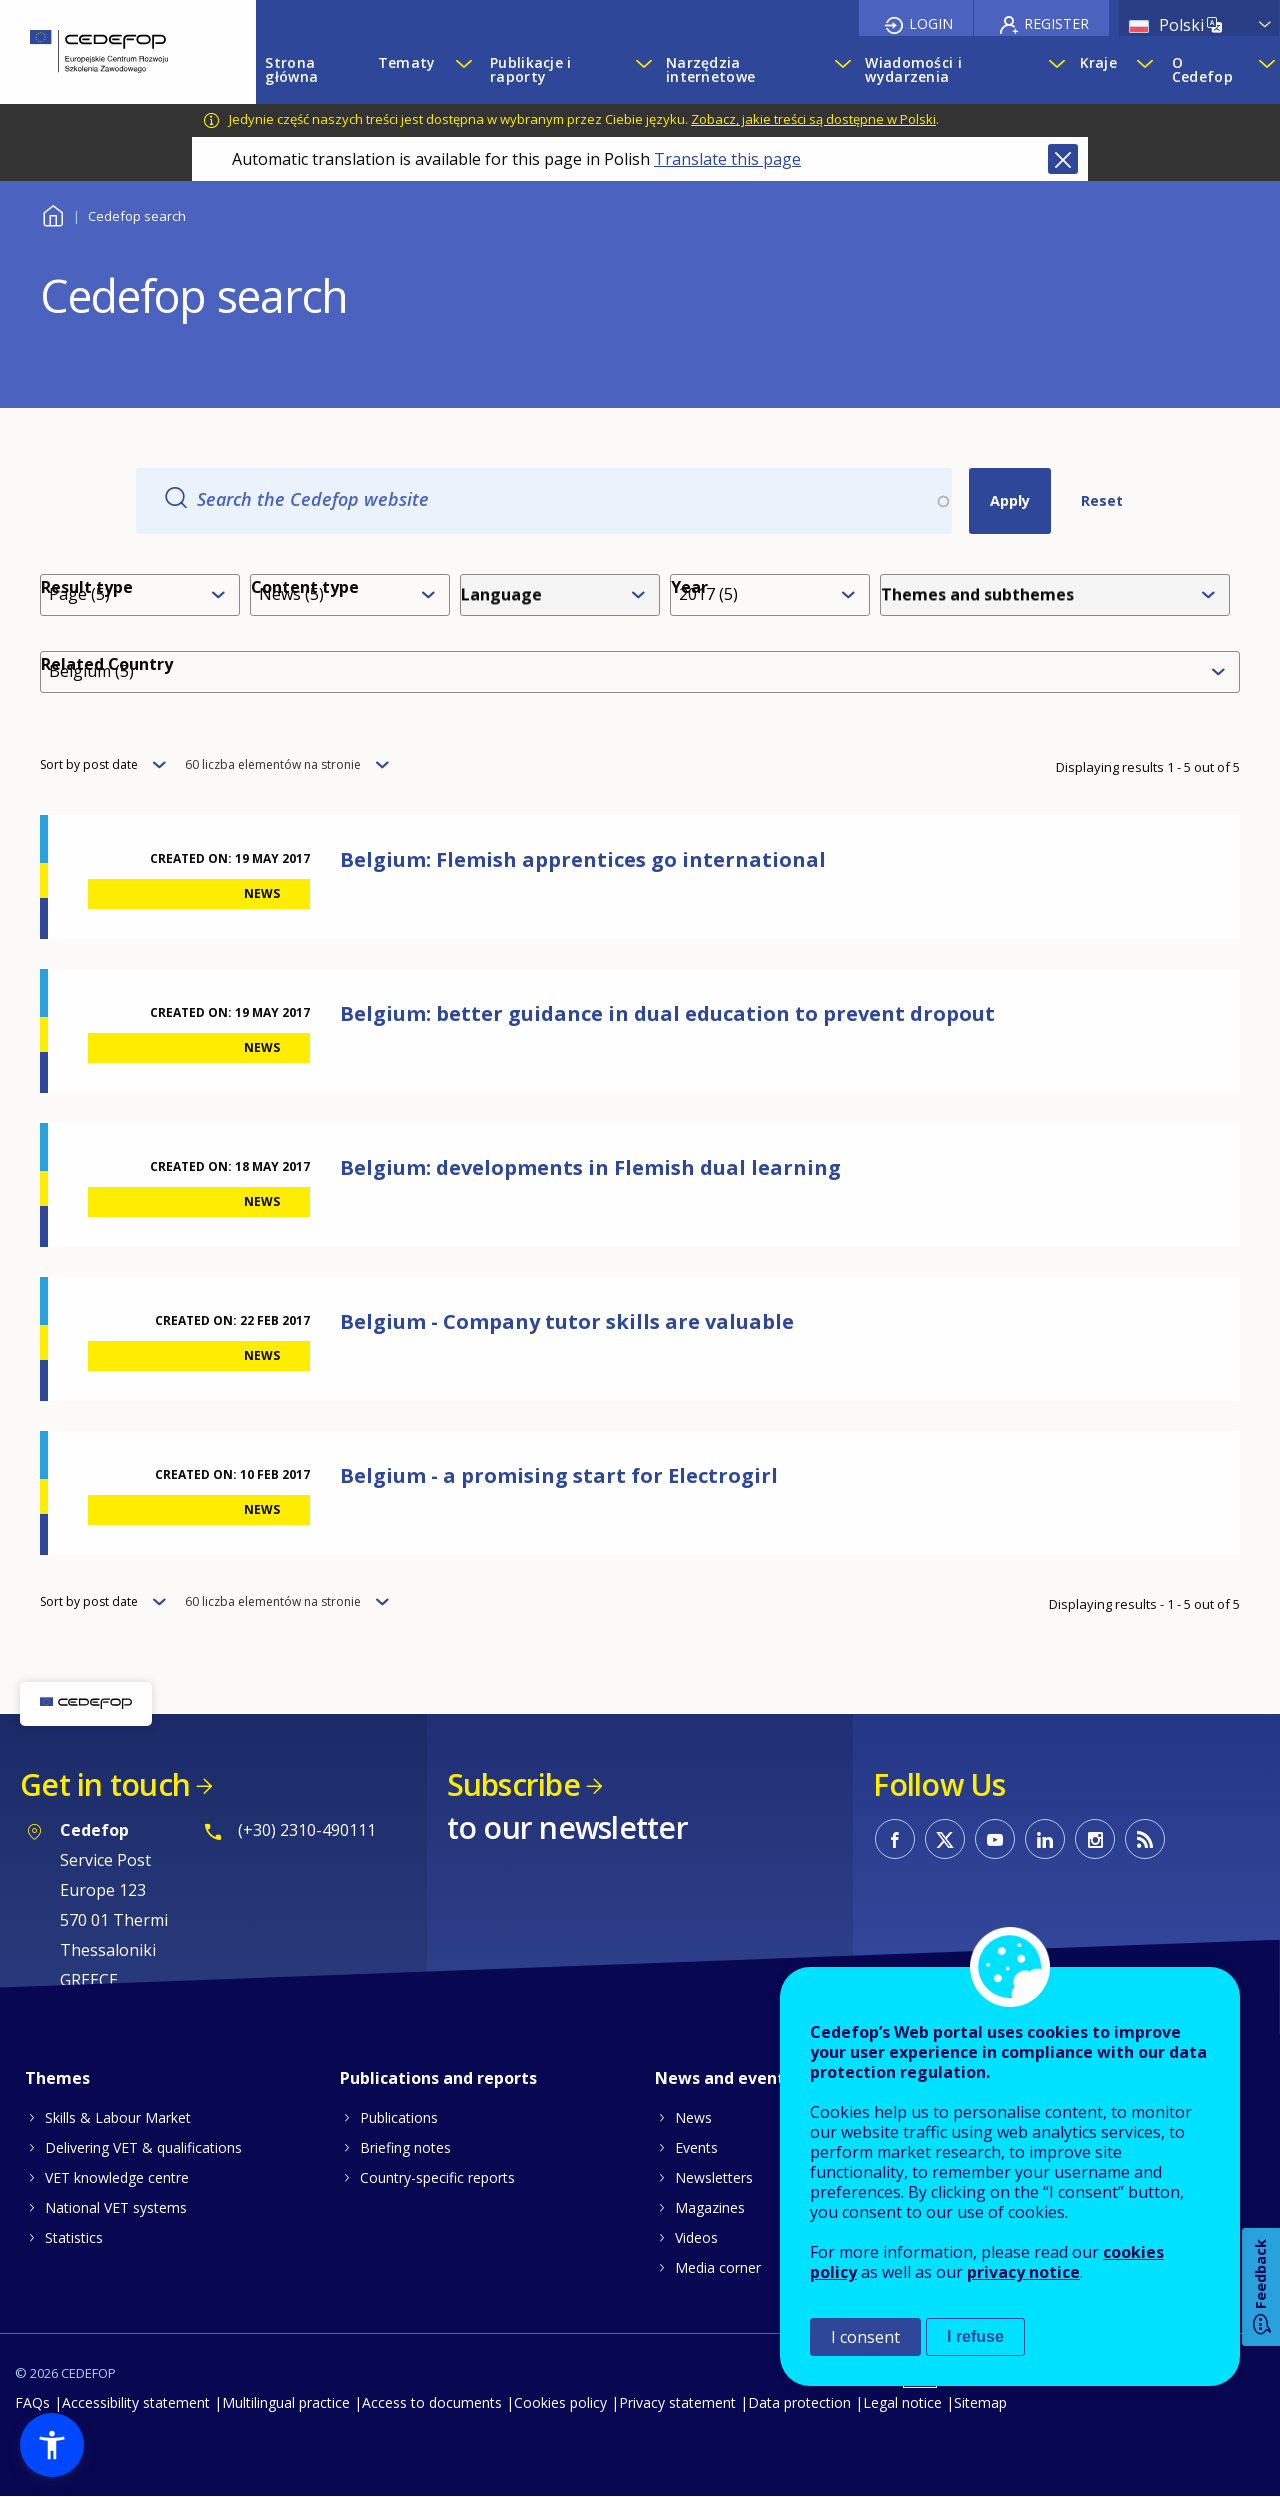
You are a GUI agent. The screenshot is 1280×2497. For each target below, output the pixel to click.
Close (1063, 159)
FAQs (32, 2402)
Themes (57, 2078)
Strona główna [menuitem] (291, 69)
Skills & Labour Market (118, 2117)
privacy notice (1023, 2272)
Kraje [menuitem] (1098, 62)
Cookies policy (560, 2402)
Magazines (710, 2207)
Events (696, 2147)
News (693, 2117)
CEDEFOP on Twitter (945, 1839)
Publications (399, 2117)
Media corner (718, 2267)
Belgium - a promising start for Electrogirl (559, 1475)
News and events (724, 2078)
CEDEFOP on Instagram (1095, 1839)
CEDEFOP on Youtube (995, 1839)
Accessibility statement (136, 2402)
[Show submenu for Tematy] (463, 70)
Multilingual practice (286, 2402)
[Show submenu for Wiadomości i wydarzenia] (1054, 70)
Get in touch (105, 1784)
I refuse (975, 2336)
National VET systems (116, 2207)
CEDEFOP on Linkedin (1045, 1839)
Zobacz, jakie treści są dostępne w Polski (813, 119)
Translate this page (727, 159)
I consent (865, 2337)
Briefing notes (405, 2147)
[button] (52, 2445)
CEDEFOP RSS (1145, 1839)
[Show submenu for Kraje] (1144, 70)
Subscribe (513, 1784)
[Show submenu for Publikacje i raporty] (641, 70)
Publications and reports (438, 2078)
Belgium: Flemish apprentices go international (583, 859)
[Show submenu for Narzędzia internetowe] (840, 70)
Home (52, 213)
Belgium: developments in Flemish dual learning (590, 1167)
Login (931, 23)
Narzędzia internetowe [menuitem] (710, 69)
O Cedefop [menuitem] (1202, 69)
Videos (696, 2237)
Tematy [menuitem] (407, 62)
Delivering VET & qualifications (143, 2147)
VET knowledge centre (117, 2177)
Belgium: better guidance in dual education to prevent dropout (667, 1013)
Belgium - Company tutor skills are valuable (567, 1321)
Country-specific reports (437, 2177)
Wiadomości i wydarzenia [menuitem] (913, 69)
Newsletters (714, 2177)
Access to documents (432, 2402)
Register (1056, 23)
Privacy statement (677, 2402)
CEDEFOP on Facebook (895, 1839)
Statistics (74, 2237)
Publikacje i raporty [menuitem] (530, 69)
